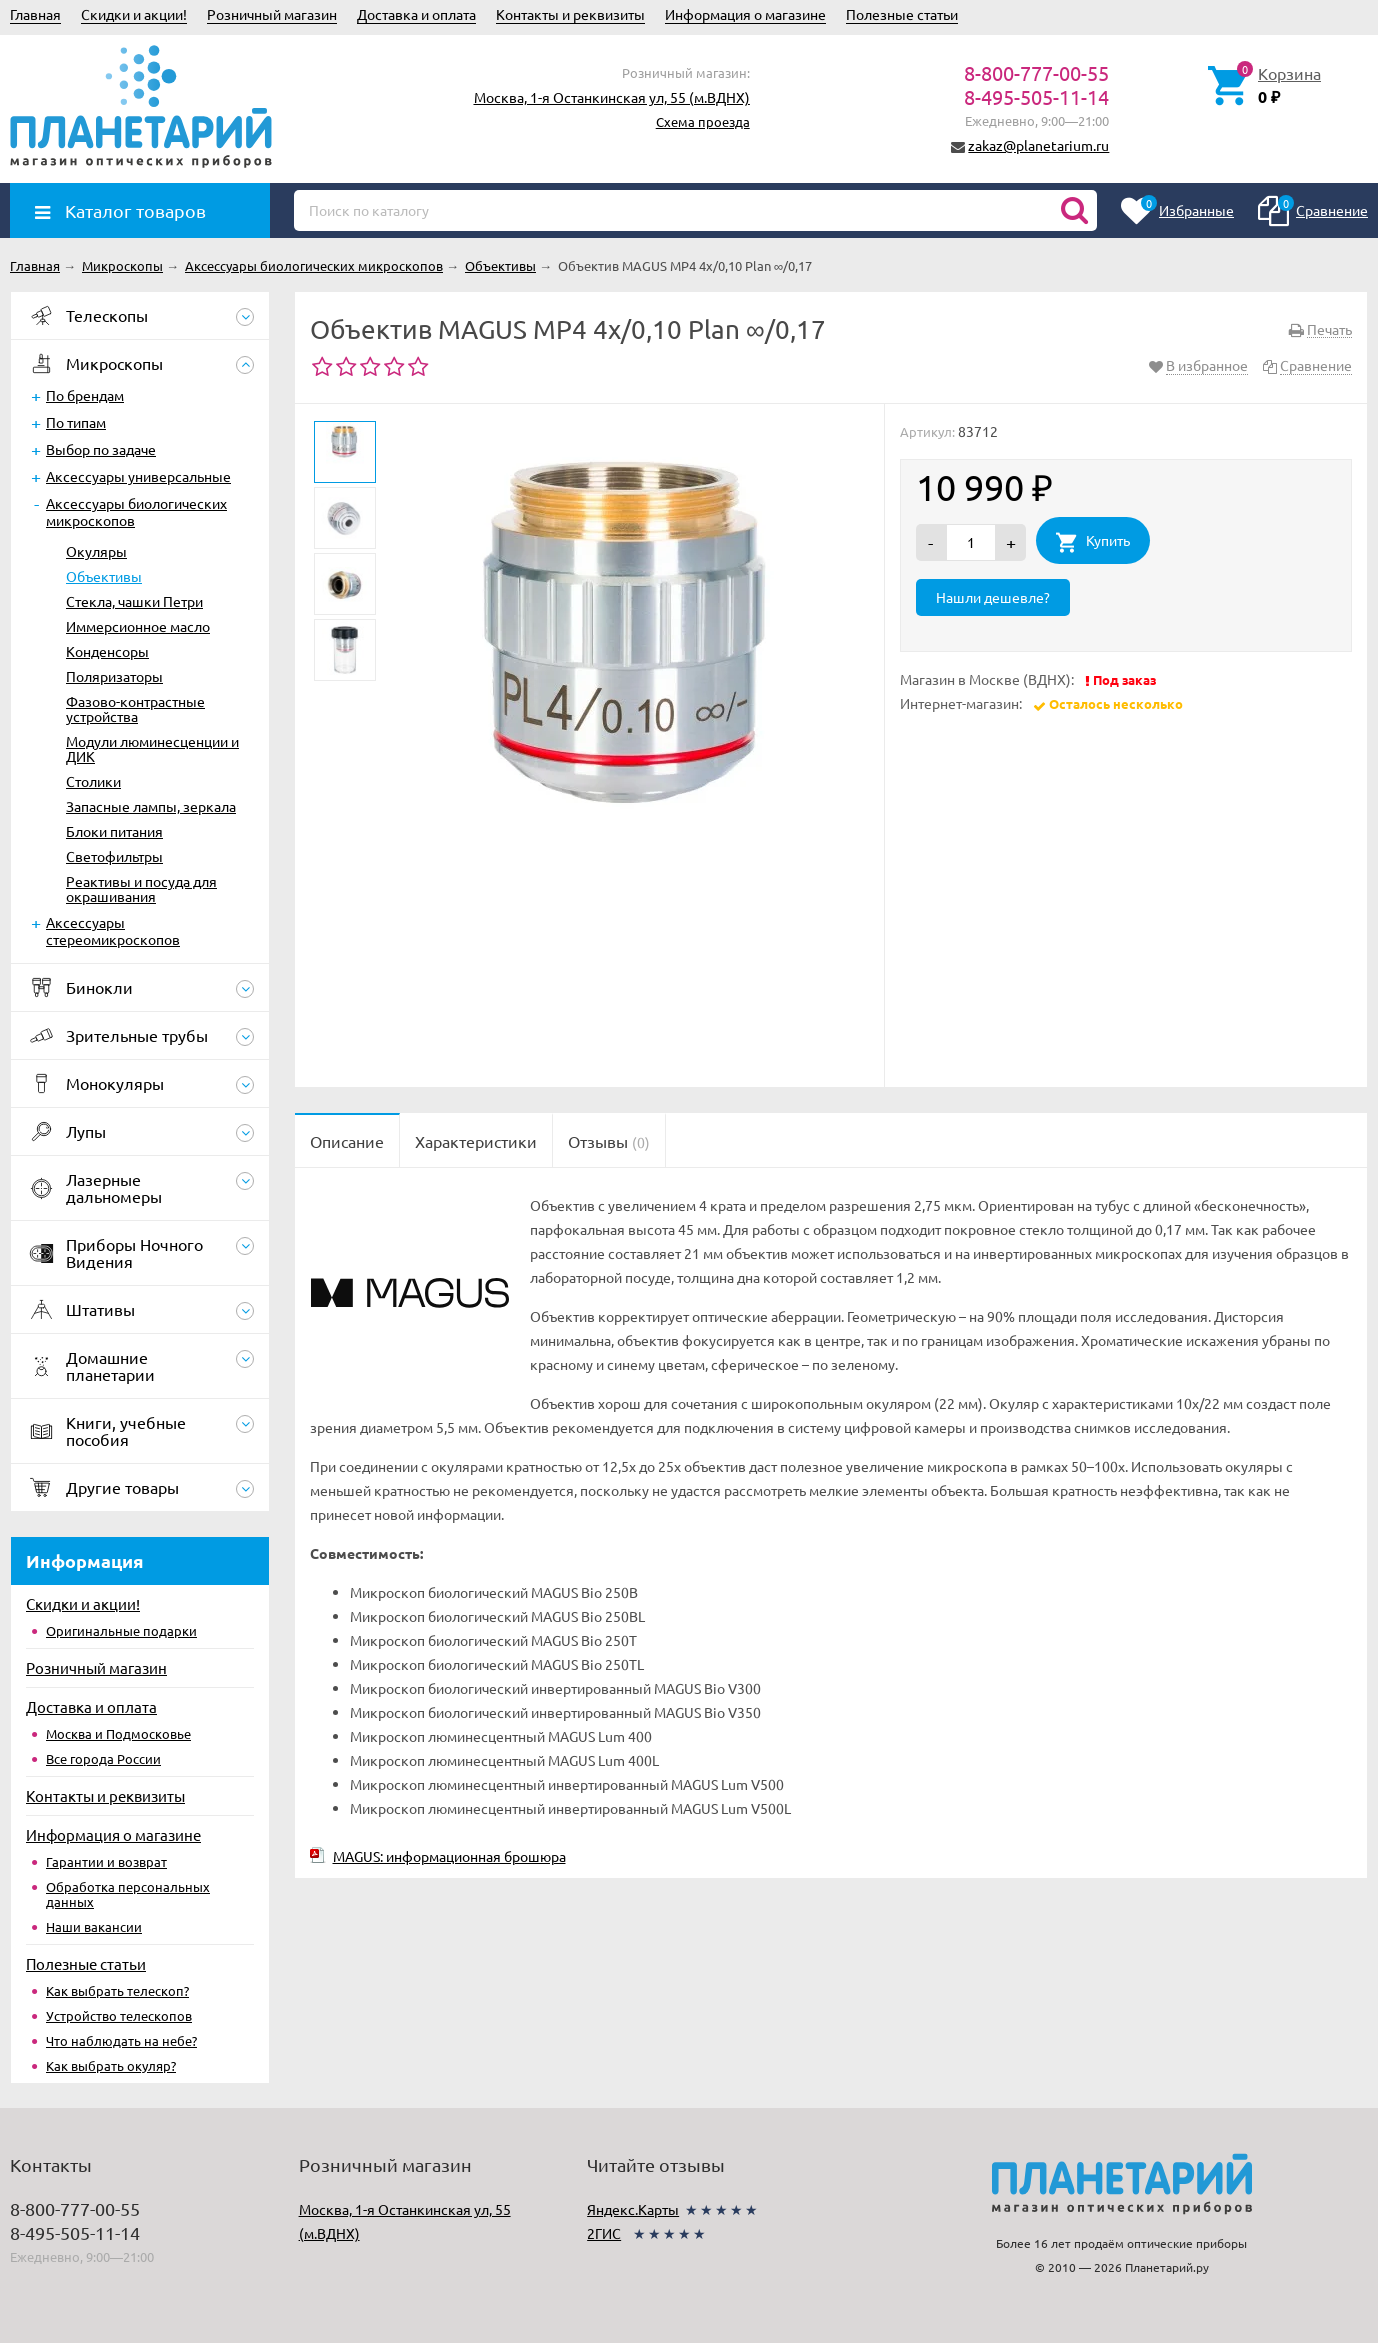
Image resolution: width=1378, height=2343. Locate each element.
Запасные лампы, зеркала (151, 806)
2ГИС (604, 2233)
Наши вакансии (94, 1926)
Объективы (104, 576)
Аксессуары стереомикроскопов (113, 930)
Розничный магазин (272, 14)
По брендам (85, 395)
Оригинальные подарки (121, 1630)
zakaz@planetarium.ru (1038, 145)
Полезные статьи (902, 14)
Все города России (103, 1758)
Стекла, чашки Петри (134, 601)
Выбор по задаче (101, 449)
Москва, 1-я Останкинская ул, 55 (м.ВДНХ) (612, 97)
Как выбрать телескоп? (117, 1990)
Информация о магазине (745, 14)
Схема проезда (703, 121)
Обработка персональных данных (128, 1894)
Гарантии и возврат (106, 1861)
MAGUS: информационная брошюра (449, 1856)
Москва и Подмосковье (118, 1733)
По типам (76, 422)
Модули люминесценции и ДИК (152, 748)
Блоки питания (114, 831)
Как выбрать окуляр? (111, 2065)
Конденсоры (107, 651)
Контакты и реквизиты (570, 14)
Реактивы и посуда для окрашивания (141, 888)
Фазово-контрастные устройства (135, 708)
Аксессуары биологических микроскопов (136, 511)
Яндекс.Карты (633, 2209)
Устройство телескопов (119, 2015)
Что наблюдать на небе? (121, 2040)
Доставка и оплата (416, 14)
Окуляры (96, 551)
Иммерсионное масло (138, 626)
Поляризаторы (114, 676)
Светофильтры (114, 856)
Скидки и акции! (134, 14)
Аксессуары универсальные (138, 476)
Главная (35, 14)
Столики (93, 781)
